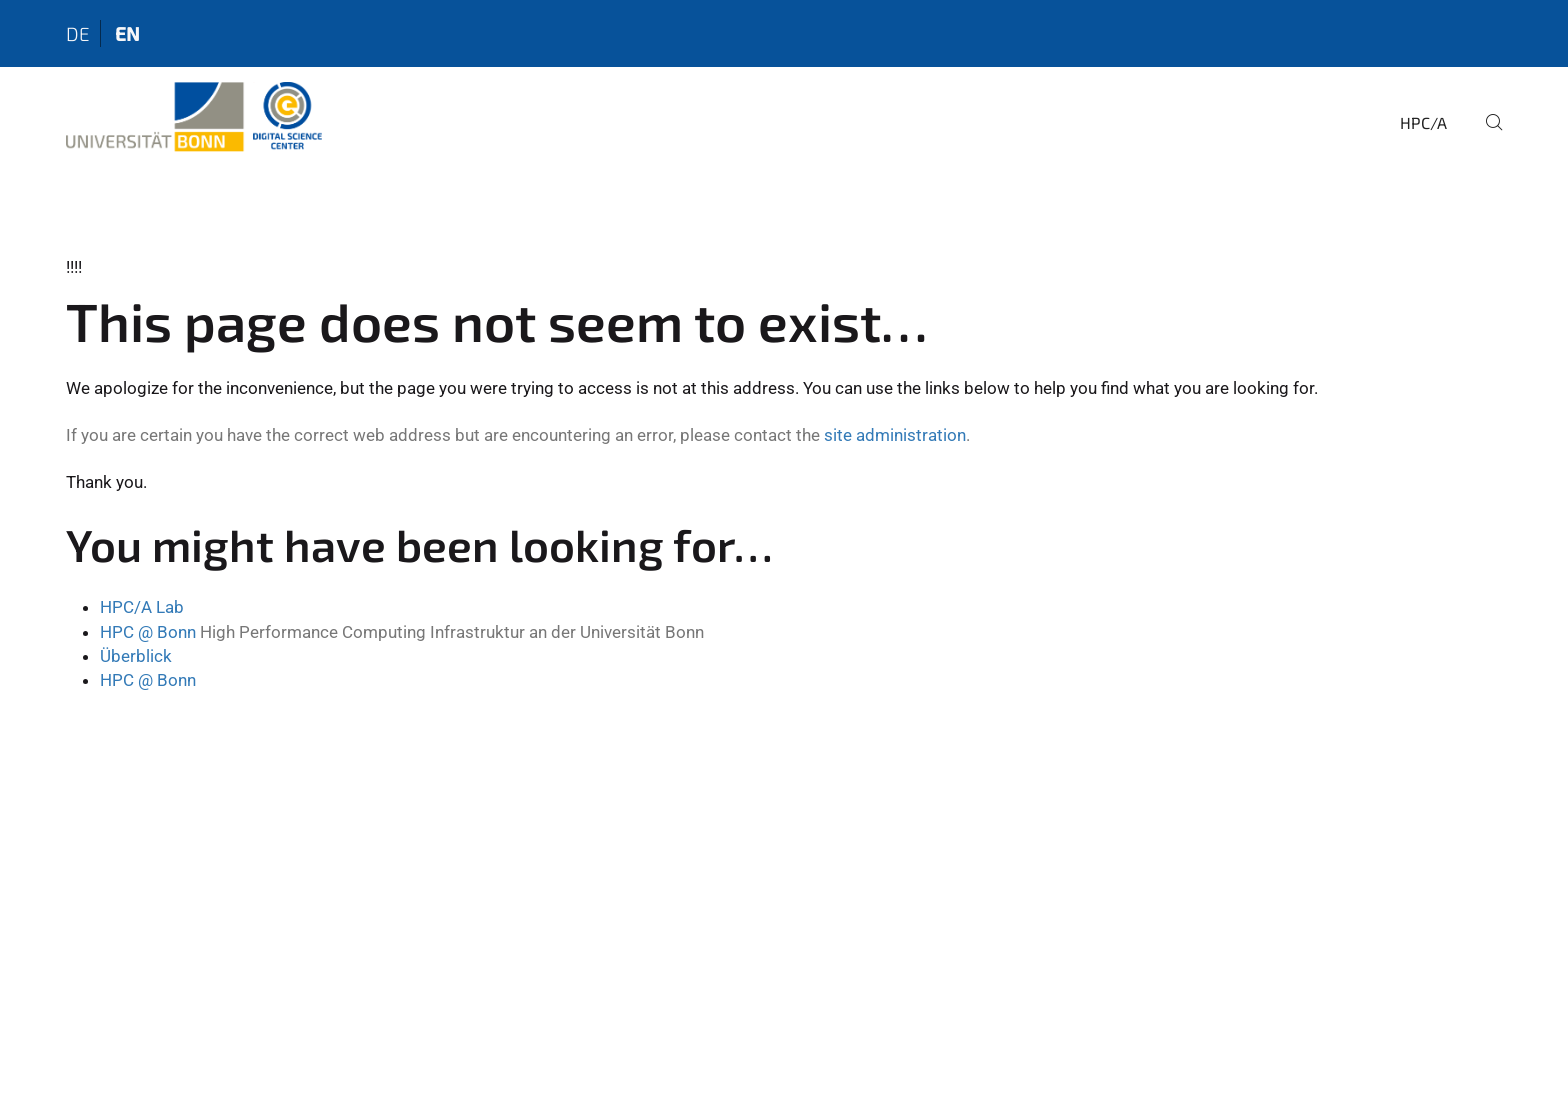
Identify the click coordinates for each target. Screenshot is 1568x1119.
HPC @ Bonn (148, 632)
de (78, 33)
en (127, 33)
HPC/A (1423, 122)
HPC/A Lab (142, 607)
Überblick (136, 656)
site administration (895, 435)
